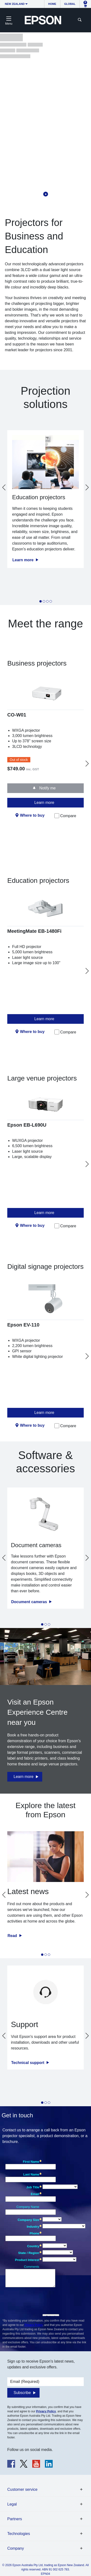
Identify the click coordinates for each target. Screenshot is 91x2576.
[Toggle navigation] (9, 20)
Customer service (22, 2489)
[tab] (40, 601)
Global (69, 3)
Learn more (23, 560)
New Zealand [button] (15, 3)
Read (13, 1936)
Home (52, 3)
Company (15, 2548)
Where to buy (32, 815)
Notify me (47, 788)
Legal (12, 2504)
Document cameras (29, 1602)
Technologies (18, 2534)
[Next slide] (87, 487)
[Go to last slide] (4, 487)
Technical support (28, 2063)
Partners (14, 2519)
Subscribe (22, 2393)
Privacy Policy (33, 2325)
